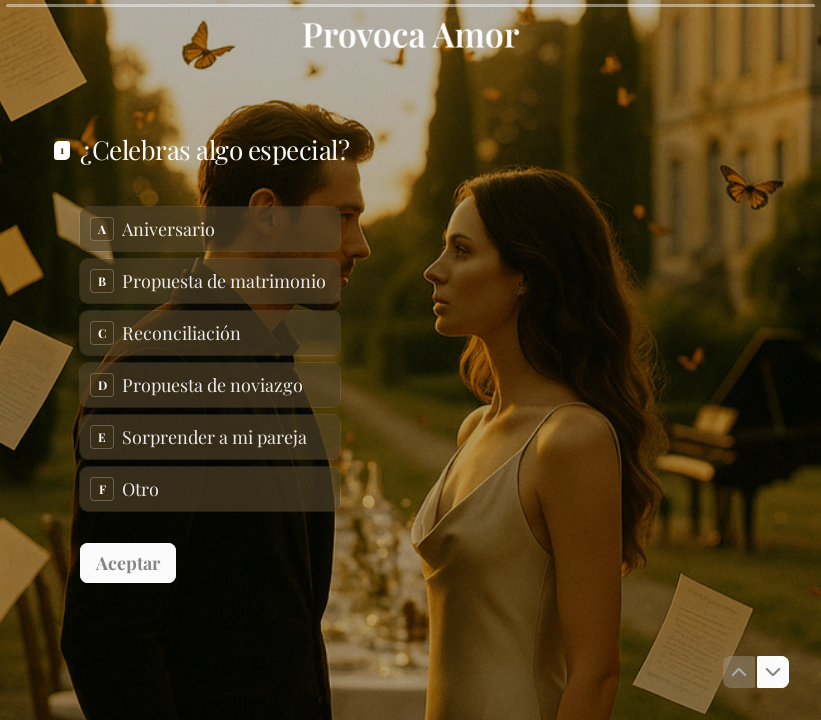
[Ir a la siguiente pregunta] (773, 672)
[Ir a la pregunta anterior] (739, 672)
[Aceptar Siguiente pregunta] (128, 563)
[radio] (210, 229)
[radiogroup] (210, 359)
